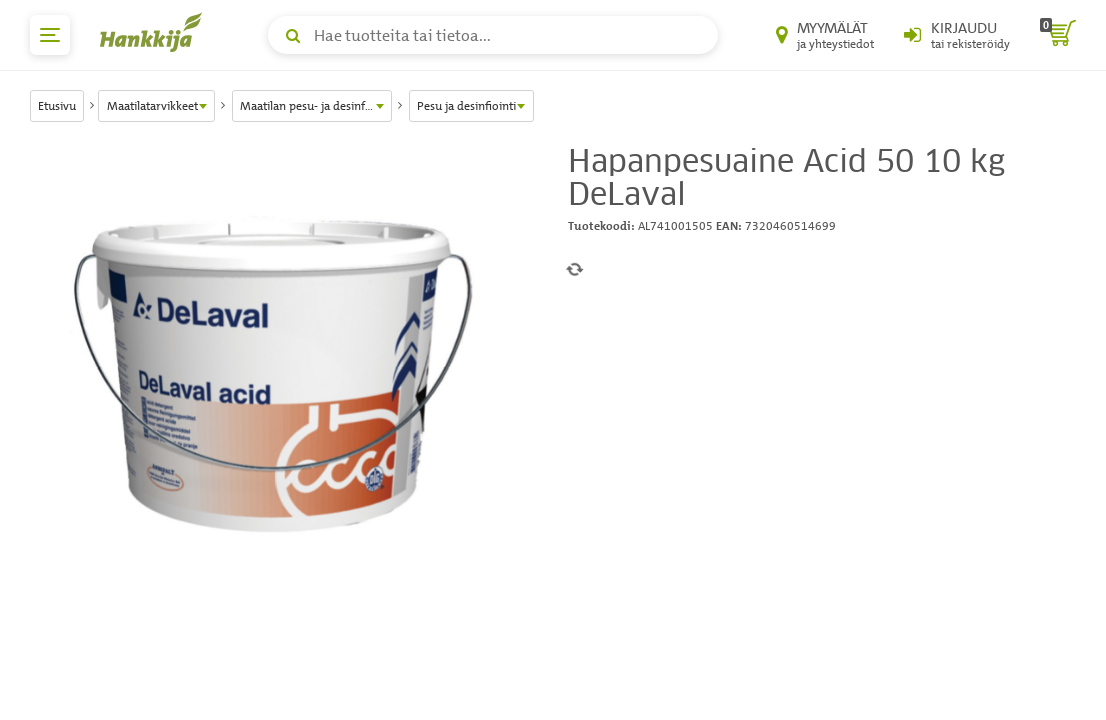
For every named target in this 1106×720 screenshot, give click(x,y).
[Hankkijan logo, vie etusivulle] (155, 32)
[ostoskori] (1058, 35)
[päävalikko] (50, 35)
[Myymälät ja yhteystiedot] (825, 35)
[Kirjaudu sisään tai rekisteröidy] (957, 35)
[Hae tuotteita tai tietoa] (493, 35)
